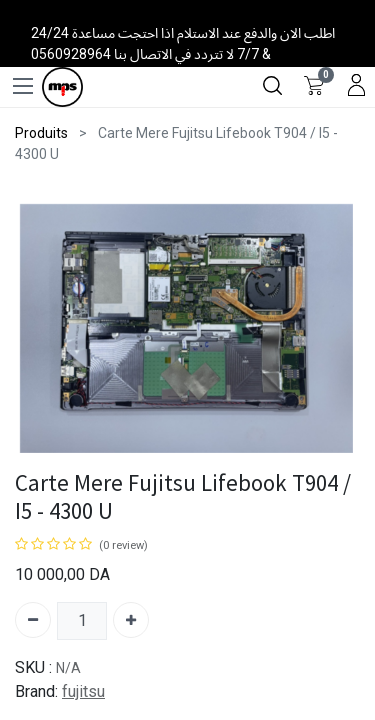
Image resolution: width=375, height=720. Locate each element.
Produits (41, 133)
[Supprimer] (33, 620)
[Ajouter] (131, 620)
